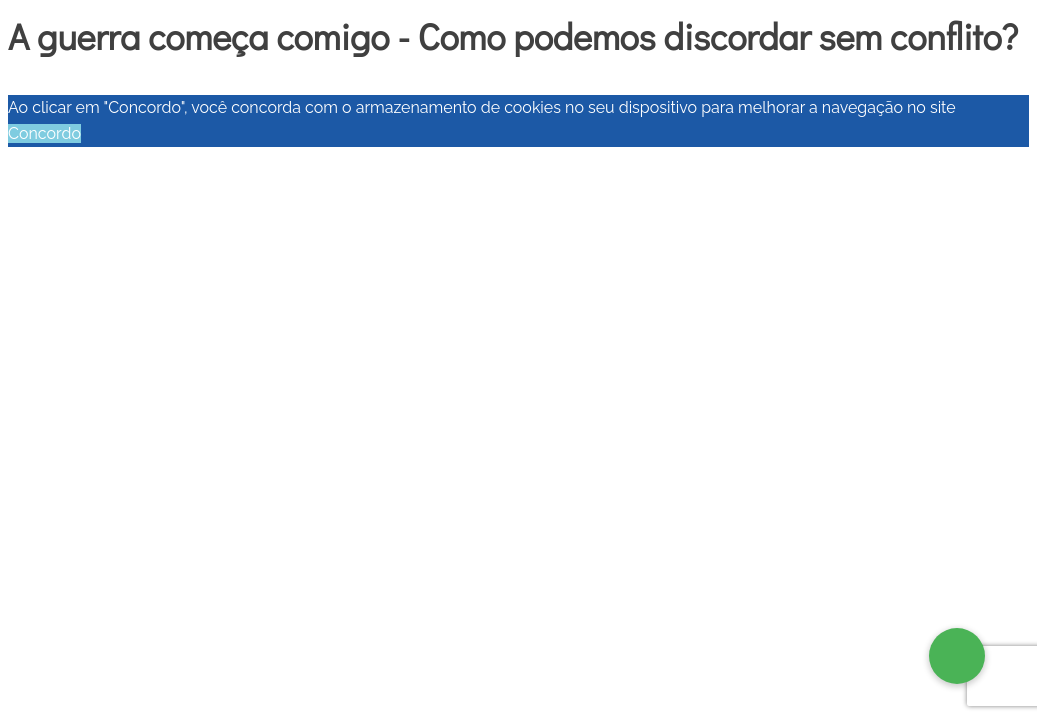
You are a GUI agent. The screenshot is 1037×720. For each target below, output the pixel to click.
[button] (957, 656)
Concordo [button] (44, 133)
